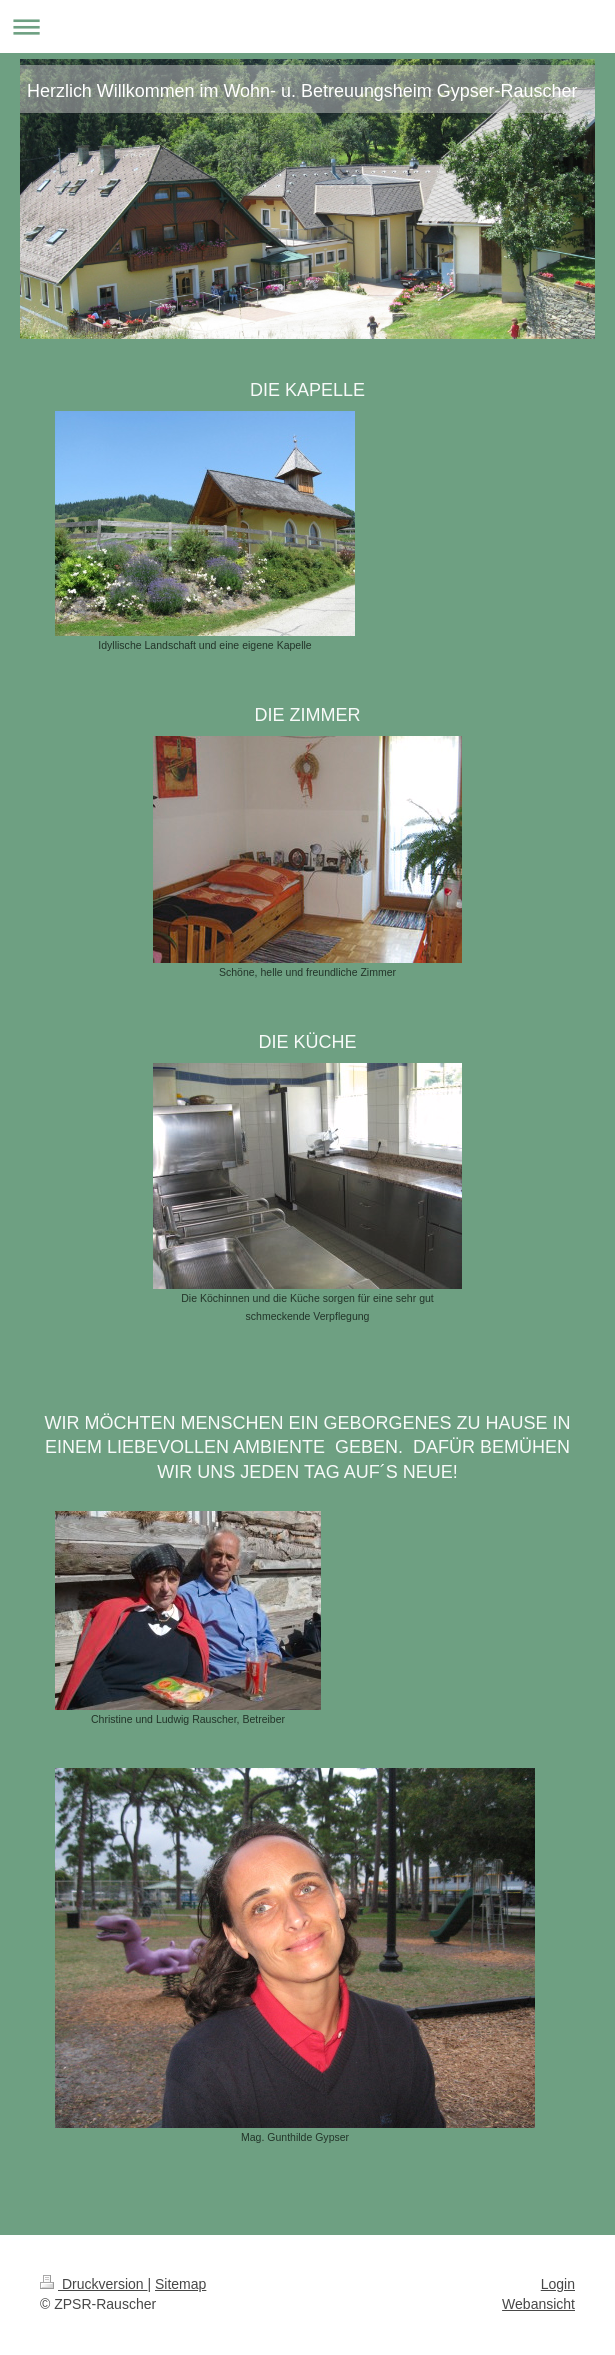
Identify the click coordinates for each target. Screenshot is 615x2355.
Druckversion (93, 2284)
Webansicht (538, 2304)
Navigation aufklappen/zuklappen (307, 26)
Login (558, 2284)
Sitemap (180, 2284)
